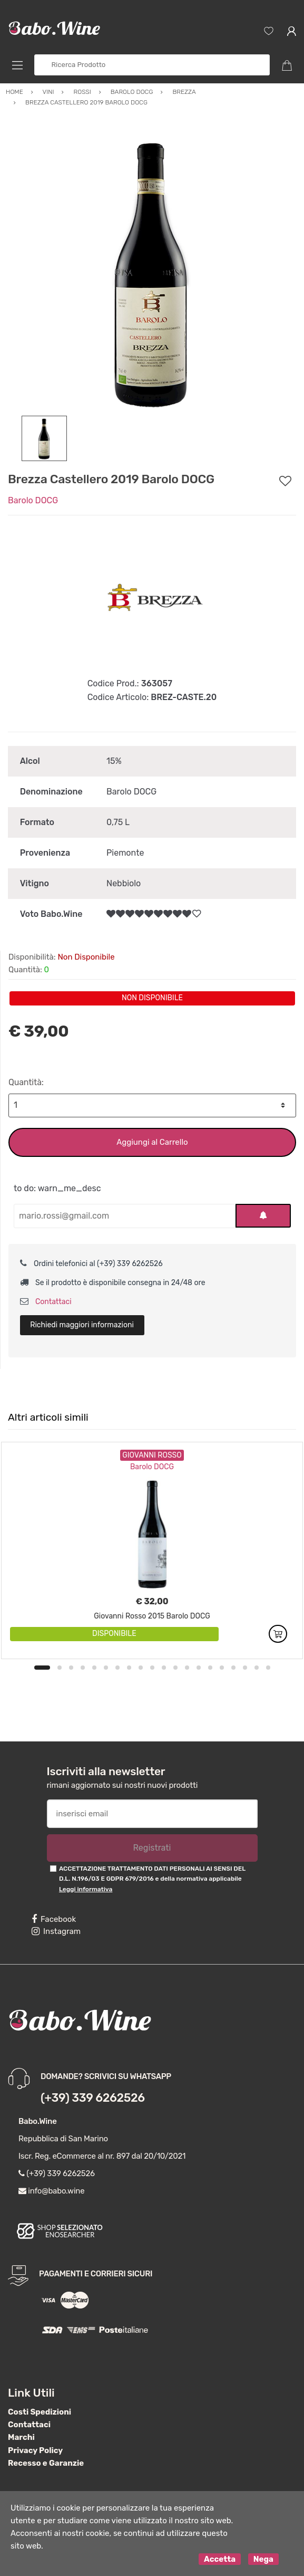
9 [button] (141, 1667)
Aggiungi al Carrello (152, 1142)
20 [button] (268, 1667)
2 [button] (59, 1667)
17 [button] (233, 1667)
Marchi (21, 2437)
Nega (263, 2559)
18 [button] (245, 1667)
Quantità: (26, 1082)
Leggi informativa (85, 1889)
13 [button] (187, 1667)
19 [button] (256, 1667)
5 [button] (94, 1667)
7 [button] (117, 1667)
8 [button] (129, 1667)
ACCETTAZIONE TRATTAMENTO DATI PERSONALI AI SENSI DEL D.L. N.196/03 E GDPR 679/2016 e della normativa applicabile (152, 1879)
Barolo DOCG (33, 500)
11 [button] (164, 1667)
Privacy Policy (35, 2450)
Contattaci (46, 1301)
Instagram (56, 1931)
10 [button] (152, 1667)
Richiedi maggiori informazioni (82, 1324)
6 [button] (106, 1667)
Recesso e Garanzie (46, 2463)
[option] (152, 271)
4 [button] (83, 1667)
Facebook (54, 1919)
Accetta (220, 2559)
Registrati (152, 1848)
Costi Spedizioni (39, 2412)
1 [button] (42, 1667)
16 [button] (222, 1667)
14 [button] (199, 1667)
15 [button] (210, 1667)
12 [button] (175, 1667)
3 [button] (71, 1667)
